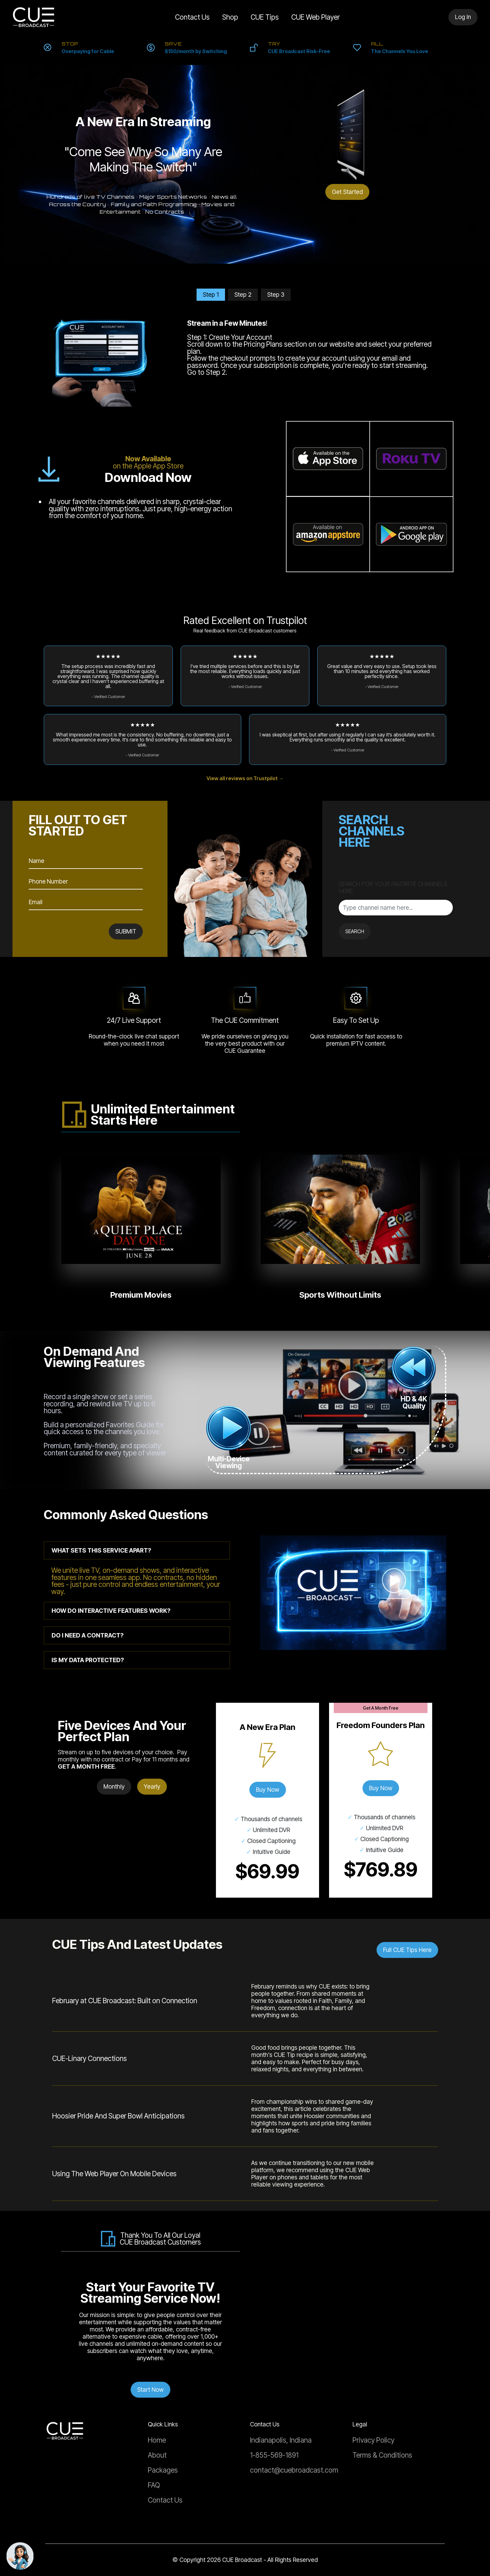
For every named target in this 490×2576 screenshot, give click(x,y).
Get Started (347, 192)
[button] (137, 1550)
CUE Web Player (315, 17)
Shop (230, 17)
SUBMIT (125, 931)
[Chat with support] (20, 2556)
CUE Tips (265, 17)
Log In (463, 17)
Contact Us (187, 17)
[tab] (137, 1550)
